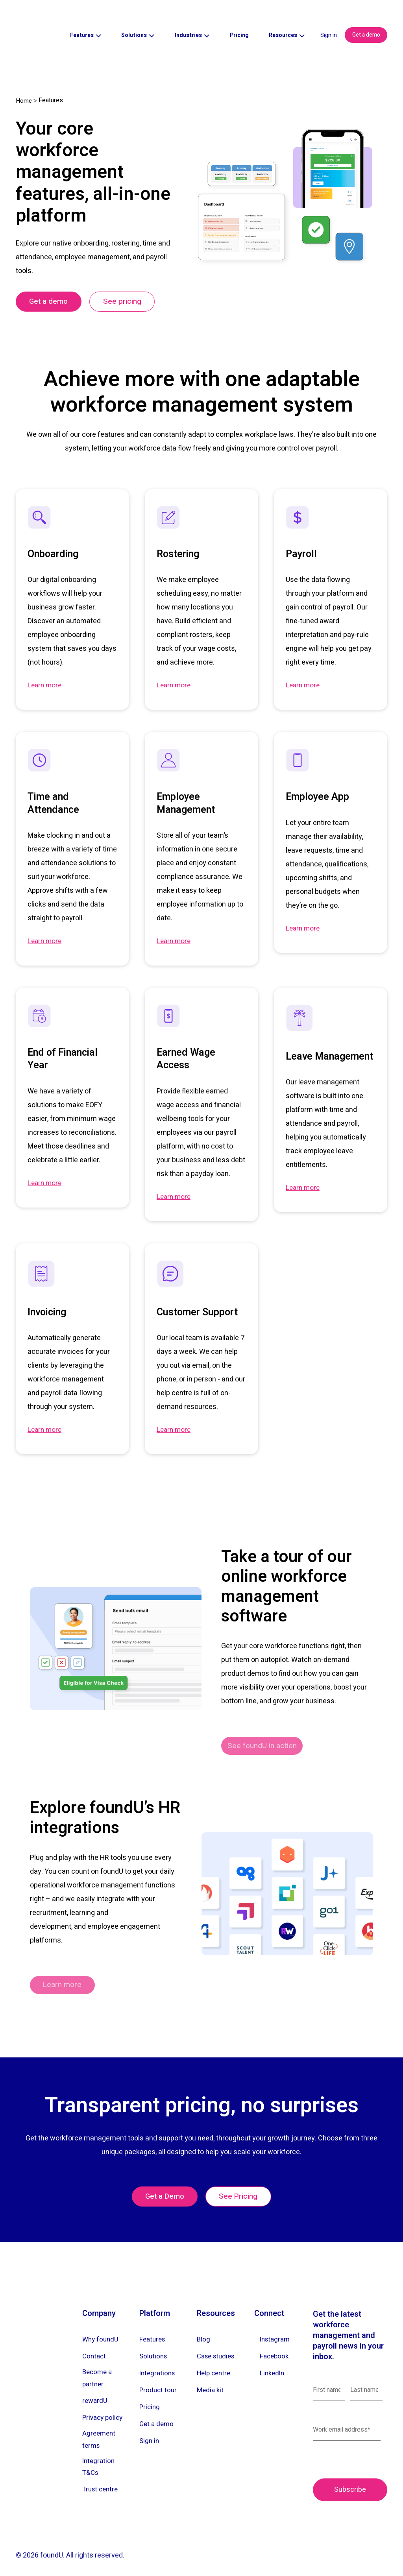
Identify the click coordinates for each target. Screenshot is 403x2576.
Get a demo (366, 21)
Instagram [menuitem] (276, 2326)
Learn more (46, 661)
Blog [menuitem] (204, 2326)
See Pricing (241, 2181)
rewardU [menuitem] (95, 2391)
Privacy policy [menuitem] (104, 2408)
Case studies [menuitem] (217, 2343)
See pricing (130, 275)
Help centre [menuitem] (215, 2360)
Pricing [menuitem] (150, 2394)
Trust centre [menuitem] (101, 2487)
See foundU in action (266, 1723)
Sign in (328, 21)
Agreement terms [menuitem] (99, 2432)
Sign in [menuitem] (149, 2429)
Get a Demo (162, 2181)
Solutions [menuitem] (154, 2343)
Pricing (239, 21)
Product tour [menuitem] (158, 2377)
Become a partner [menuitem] (98, 2367)
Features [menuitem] (153, 2326)
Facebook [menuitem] (275, 2343)
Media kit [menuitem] (211, 2377)
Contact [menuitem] (94, 2343)
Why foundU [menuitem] (101, 2326)
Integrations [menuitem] (158, 2360)
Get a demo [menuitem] (157, 2412)
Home (24, 73)
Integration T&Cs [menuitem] (99, 2462)
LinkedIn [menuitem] (273, 2360)
